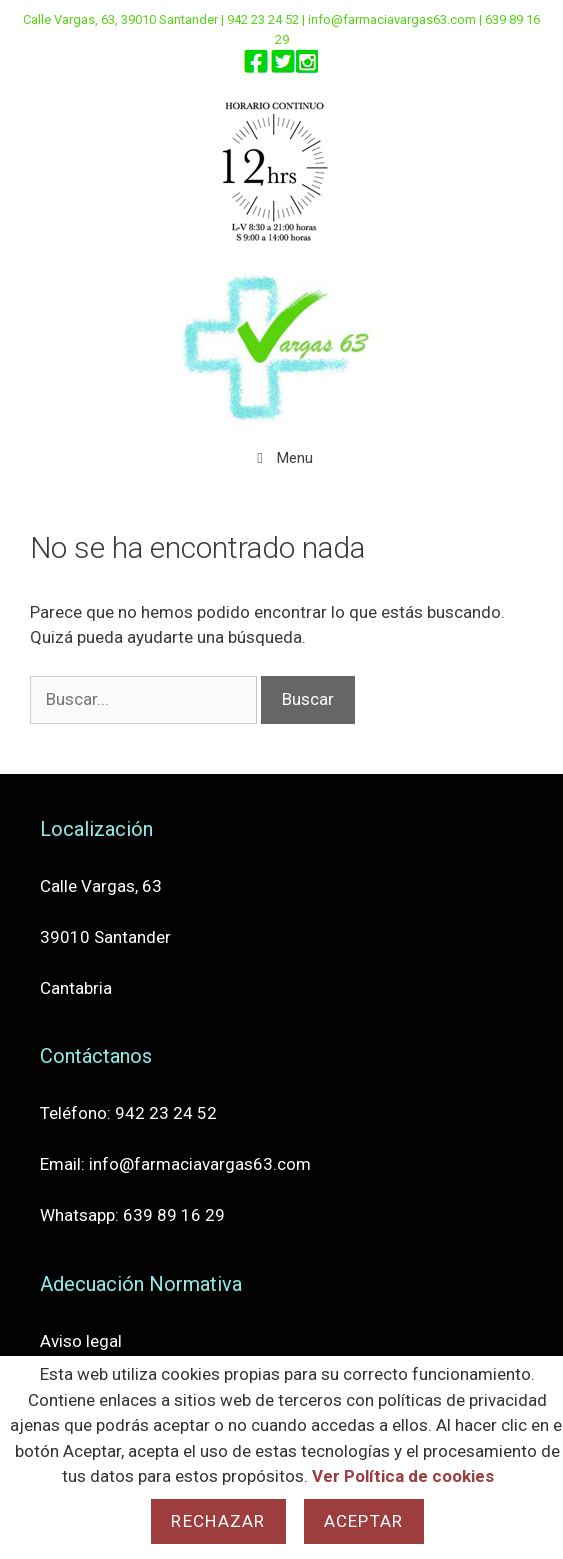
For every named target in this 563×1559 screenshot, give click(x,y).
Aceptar (364, 1521)
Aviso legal (81, 1341)
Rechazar (218, 1521)
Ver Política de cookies (403, 1476)
